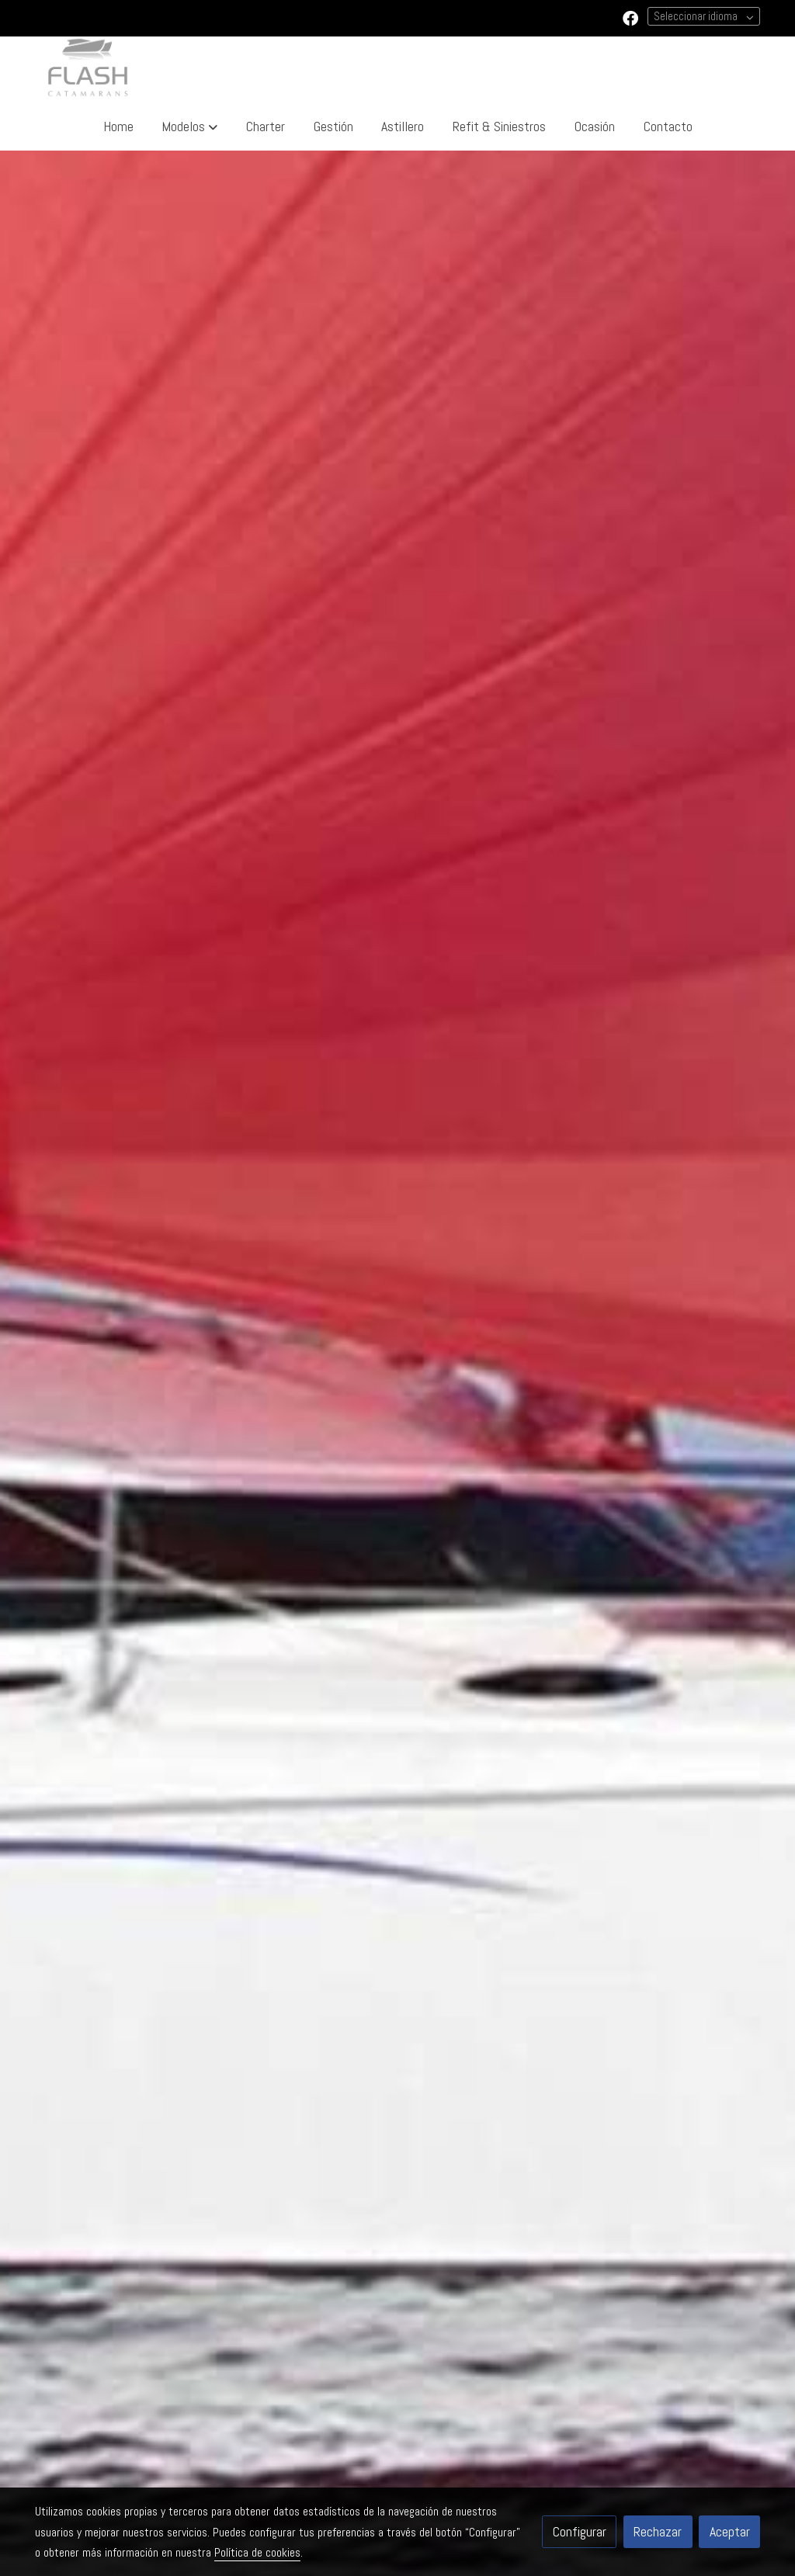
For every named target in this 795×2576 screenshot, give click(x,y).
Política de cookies (257, 2552)
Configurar (579, 2531)
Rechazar (658, 2531)
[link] (87, 69)
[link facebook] (630, 17)
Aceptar (730, 2531)
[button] (189, 126)
